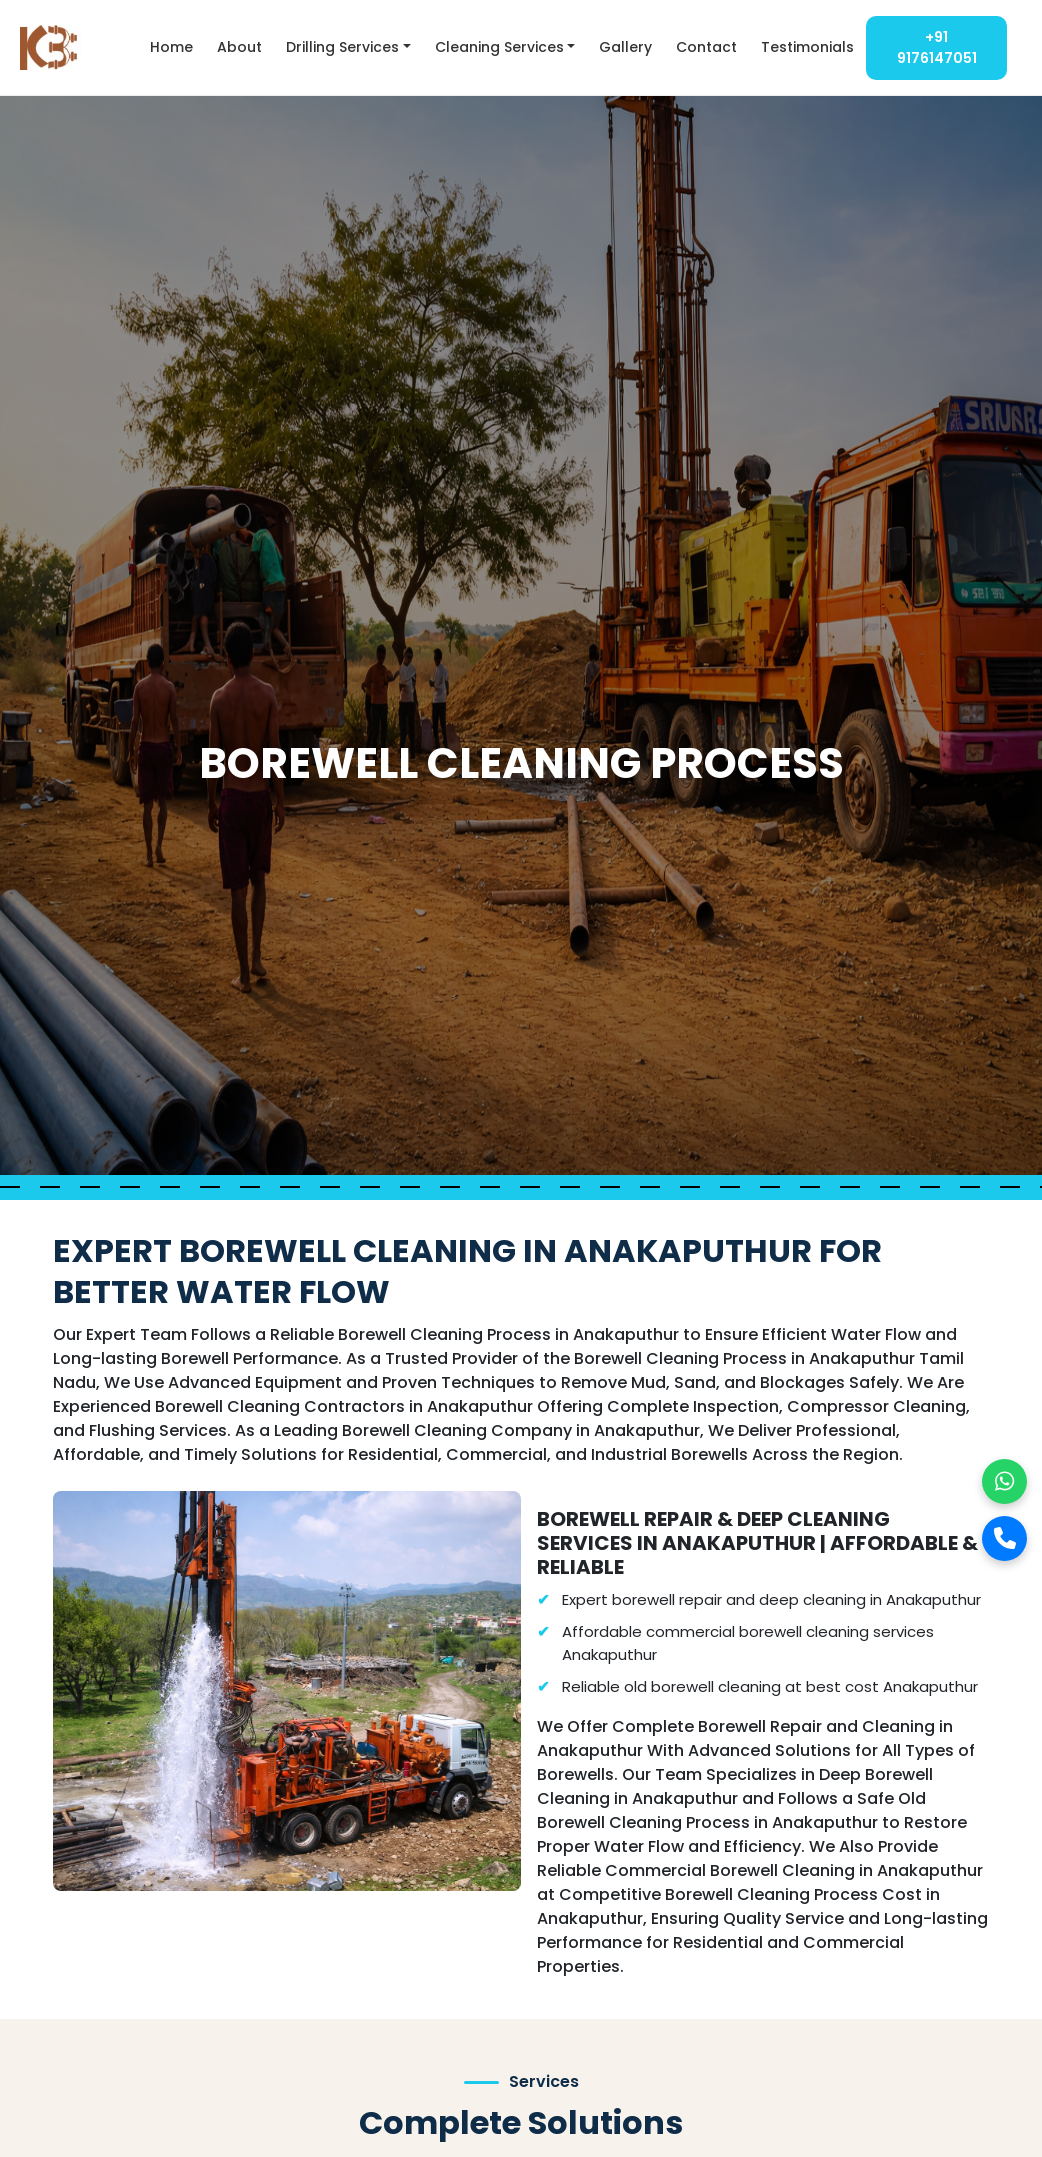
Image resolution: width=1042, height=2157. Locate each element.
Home (171, 47)
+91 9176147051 (937, 47)
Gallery (625, 47)
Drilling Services (342, 47)
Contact (706, 47)
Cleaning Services (499, 47)
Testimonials (807, 47)
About (239, 47)
